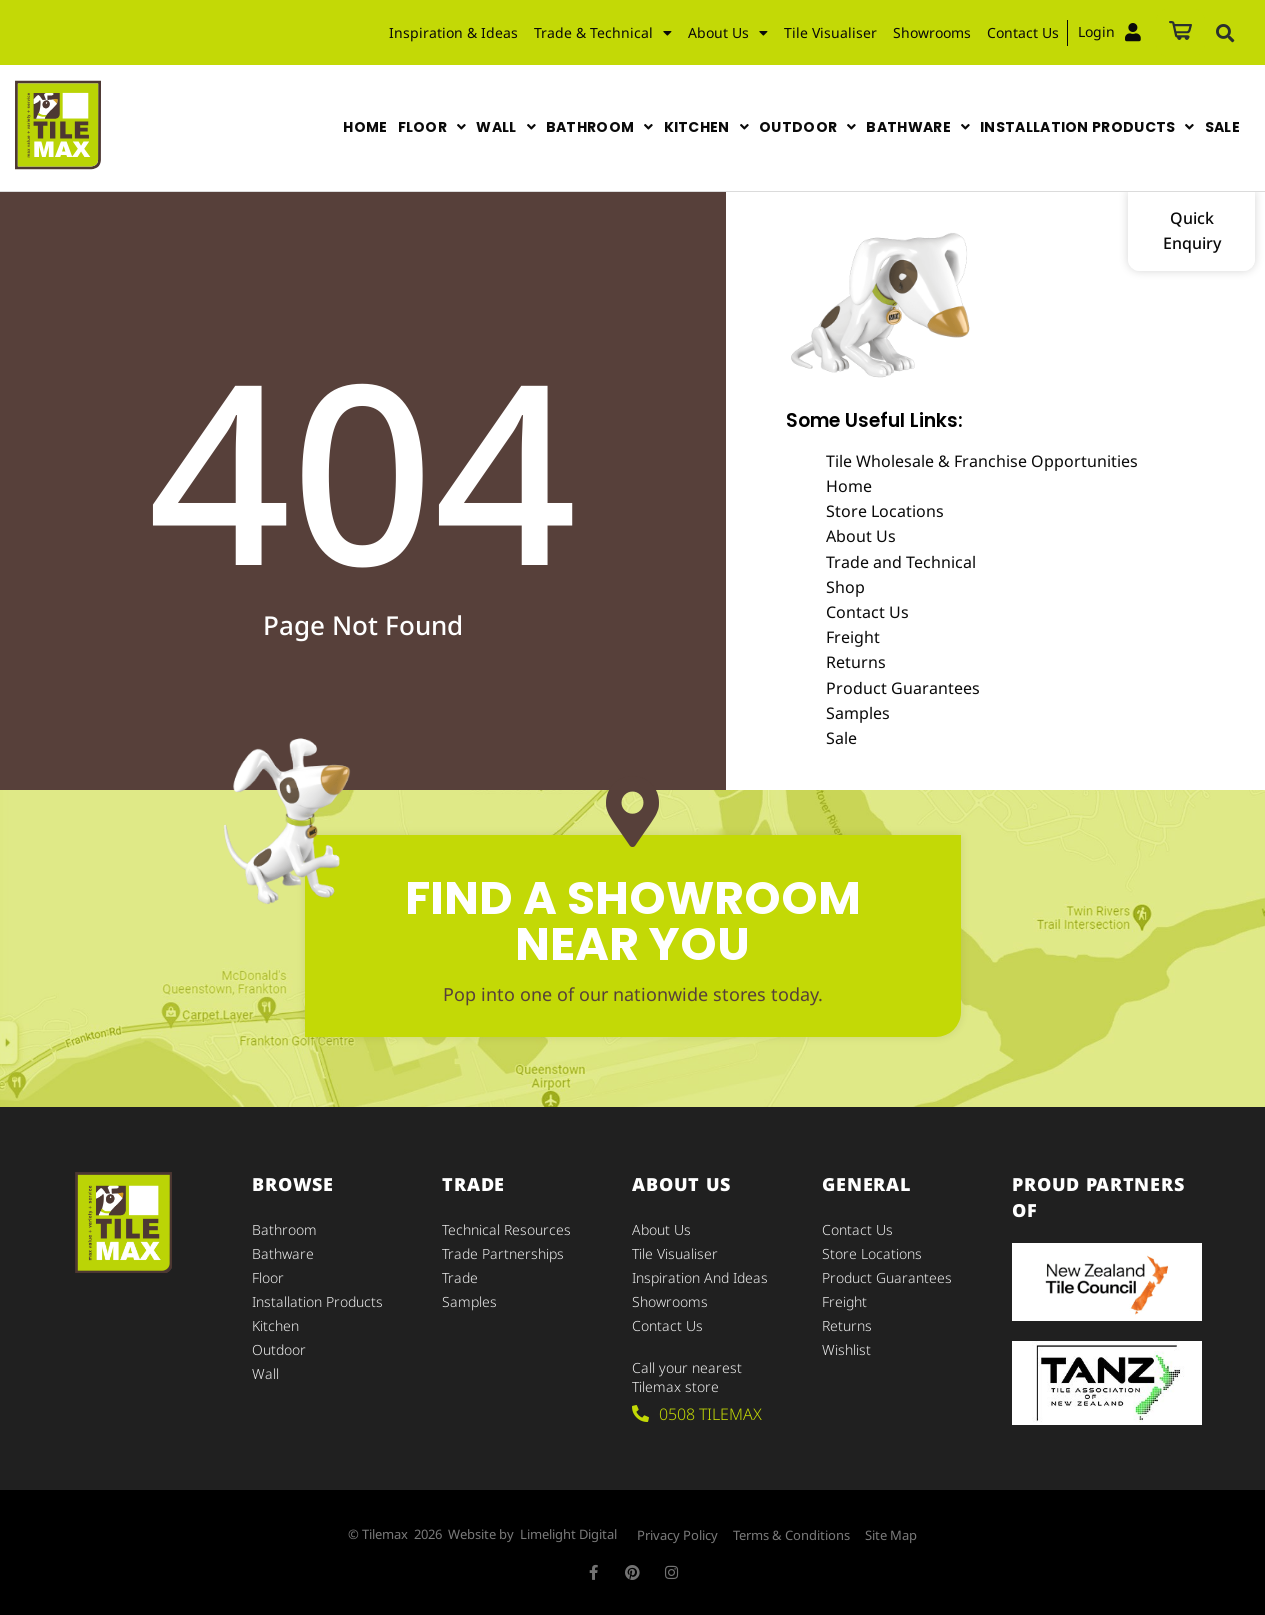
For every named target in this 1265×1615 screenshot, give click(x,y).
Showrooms (932, 32)
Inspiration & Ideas (453, 32)
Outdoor (279, 1349)
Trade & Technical (603, 33)
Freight (853, 637)
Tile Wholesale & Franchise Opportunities (982, 461)
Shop (845, 587)
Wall (265, 1373)
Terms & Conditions (791, 1535)
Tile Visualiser (830, 32)
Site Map (891, 1535)
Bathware (283, 1253)
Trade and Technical (901, 562)
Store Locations (885, 511)
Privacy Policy (677, 1535)
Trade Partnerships (503, 1253)
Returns (856, 662)
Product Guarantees (903, 688)
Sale (841, 738)
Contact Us (1023, 32)
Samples (858, 713)
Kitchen (275, 1325)
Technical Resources (506, 1229)
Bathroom (284, 1229)
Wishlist (846, 1349)
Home (849, 486)
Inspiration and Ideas (700, 1277)
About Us (728, 33)
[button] (1225, 33)
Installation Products (317, 1301)
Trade (460, 1277)
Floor (268, 1277)
